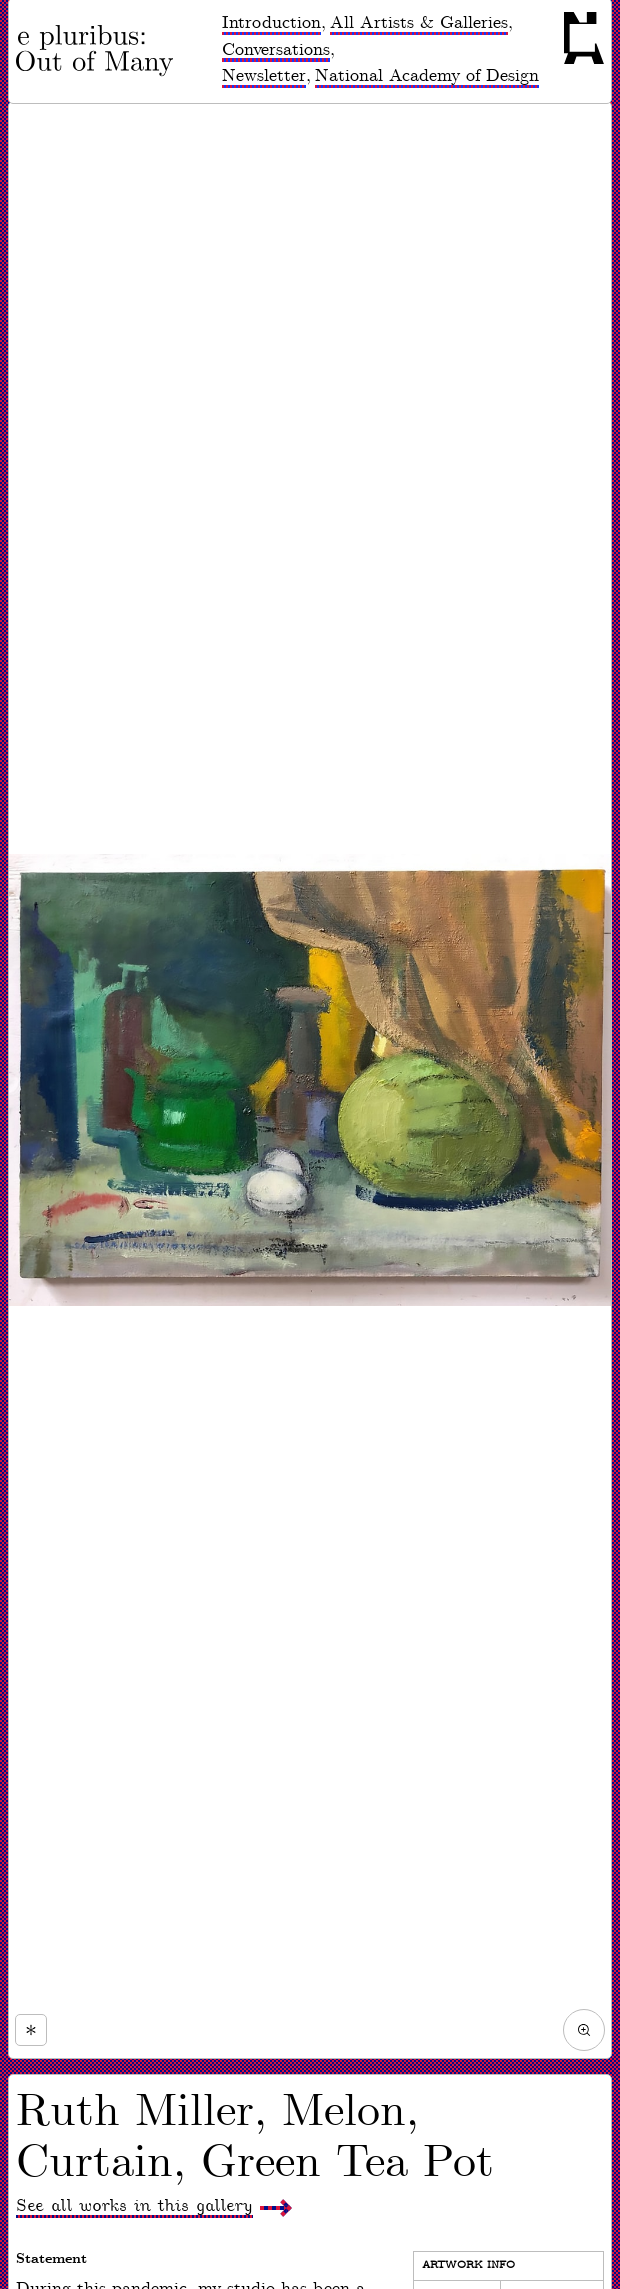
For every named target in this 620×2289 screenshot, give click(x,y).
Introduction (271, 23)
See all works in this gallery (134, 2206)
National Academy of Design (427, 76)
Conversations (276, 50)
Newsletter (264, 76)
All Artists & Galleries (419, 23)
